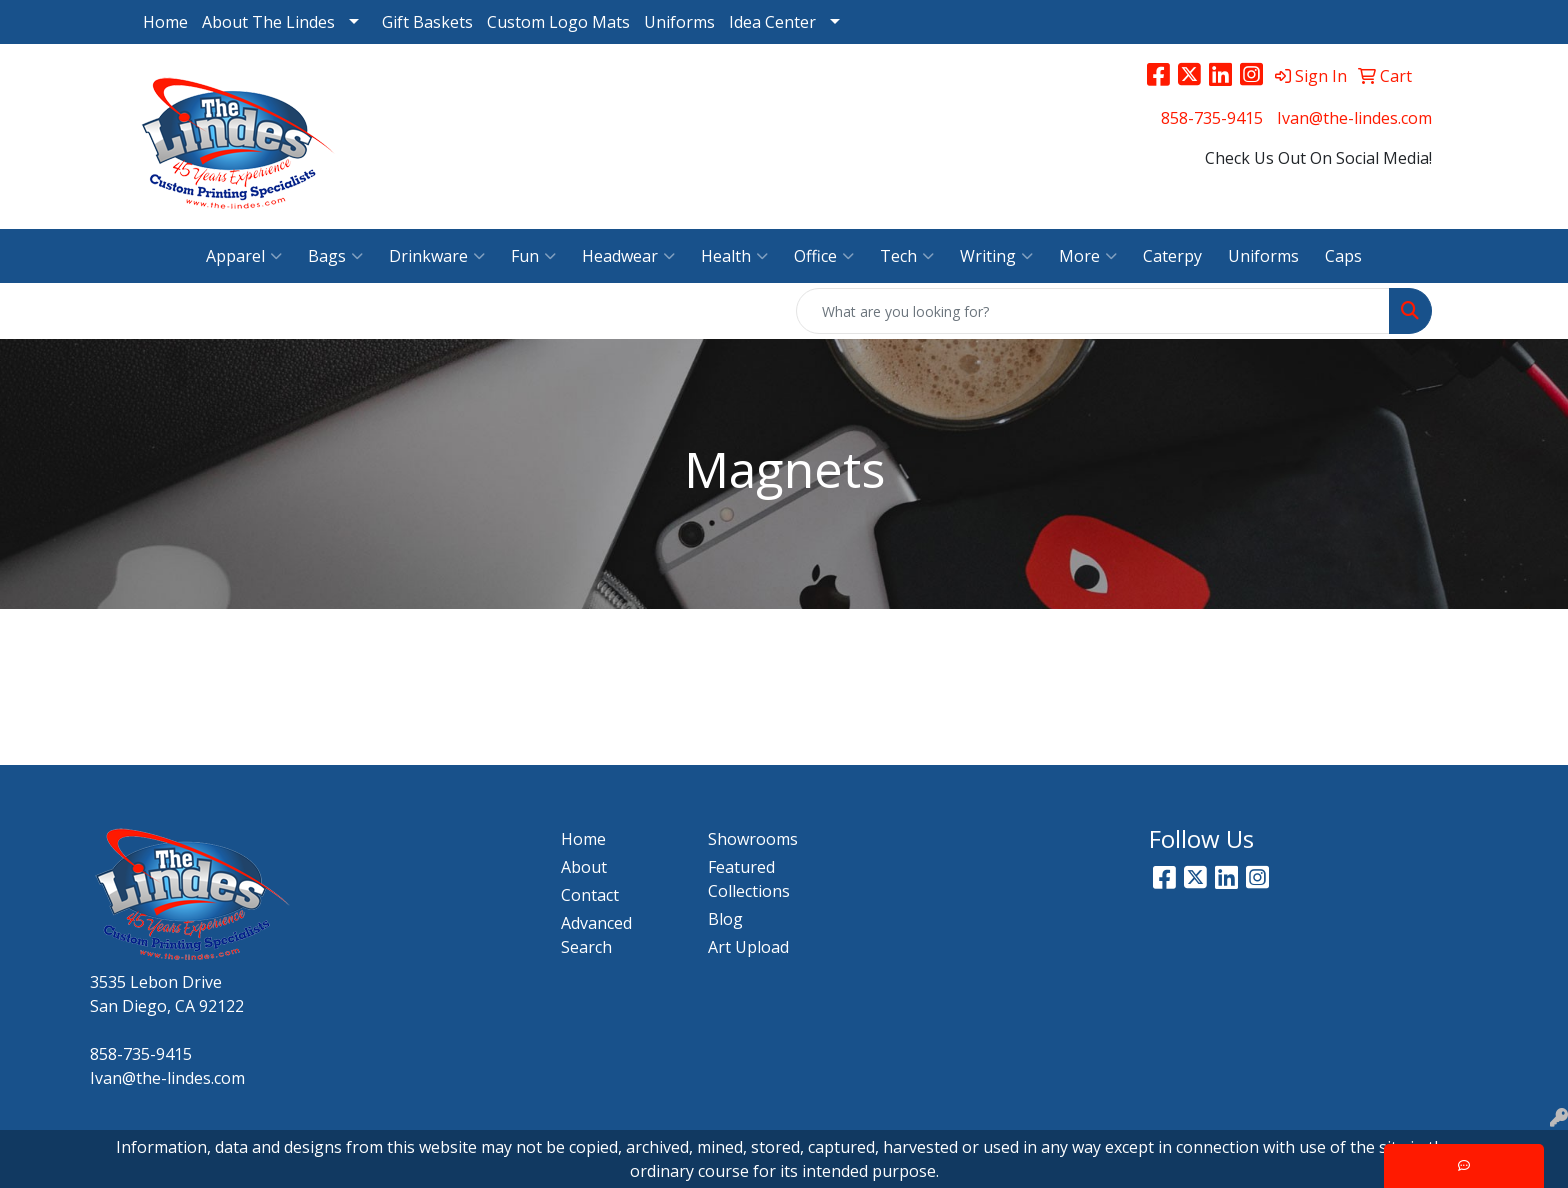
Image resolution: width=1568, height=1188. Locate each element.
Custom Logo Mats (558, 22)
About (584, 867)
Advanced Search (596, 935)
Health (734, 256)
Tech (907, 256)
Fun (533, 256)
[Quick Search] (1093, 311)
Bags (335, 256)
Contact (590, 895)
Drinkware (437, 256)
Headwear (628, 256)
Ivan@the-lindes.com (1354, 118)
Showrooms (753, 839)
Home (165, 22)
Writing (996, 256)
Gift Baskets (427, 22)
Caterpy (1172, 256)
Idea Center (772, 22)
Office (824, 256)
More (1088, 256)
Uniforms (679, 22)
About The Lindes (268, 22)
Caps (1343, 256)
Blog (725, 919)
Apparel (244, 256)
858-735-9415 (1212, 118)
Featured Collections (749, 879)
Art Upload (748, 947)
